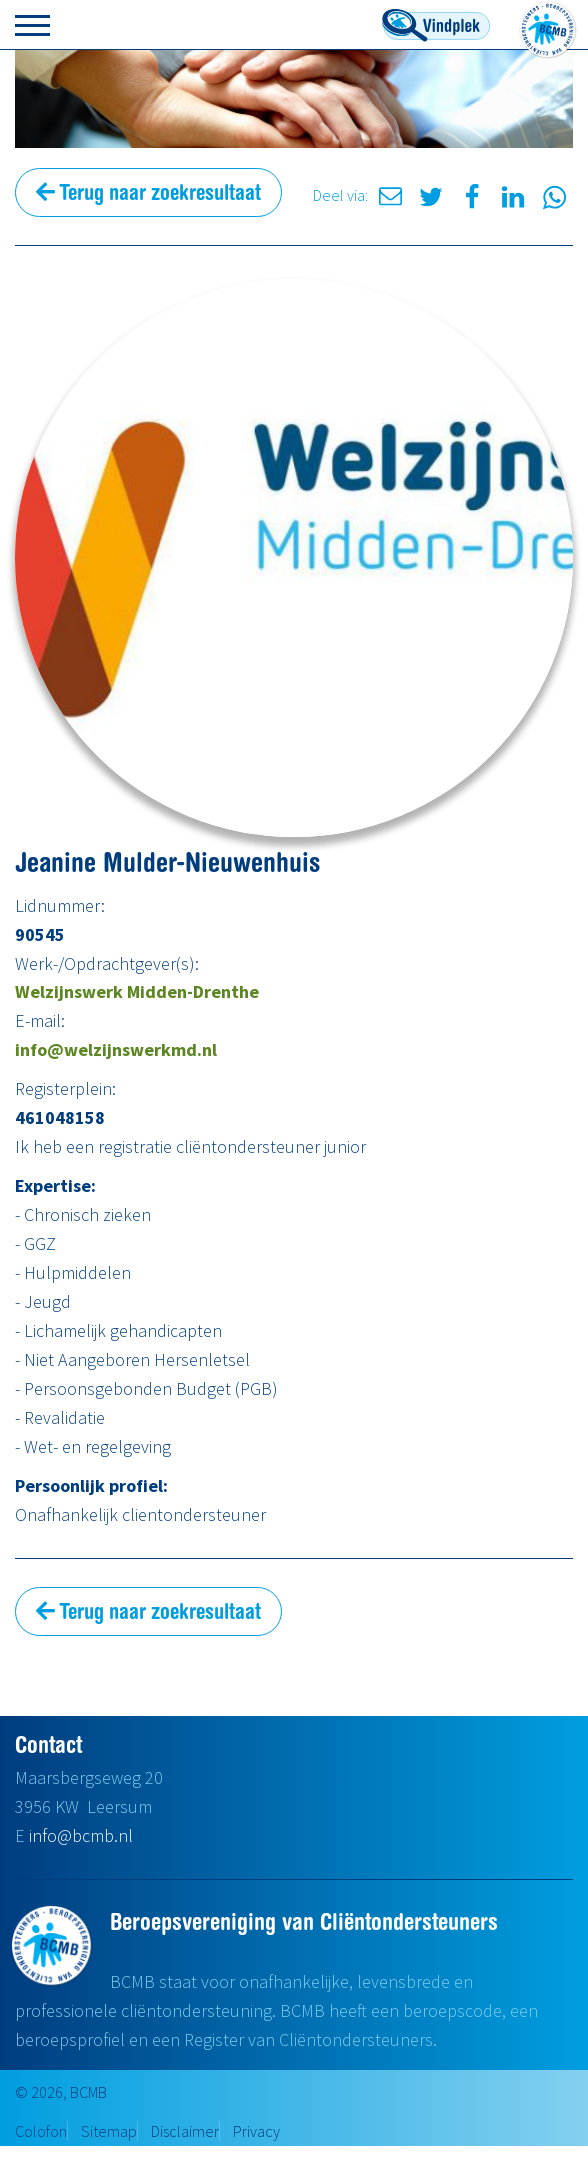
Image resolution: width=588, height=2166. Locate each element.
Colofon (41, 2131)
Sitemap (109, 2131)
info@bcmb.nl (81, 1835)
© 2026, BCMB (61, 2092)
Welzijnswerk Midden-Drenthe (137, 991)
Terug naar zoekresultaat (148, 192)
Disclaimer (185, 2131)
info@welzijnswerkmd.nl (116, 1049)
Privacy (256, 2131)
